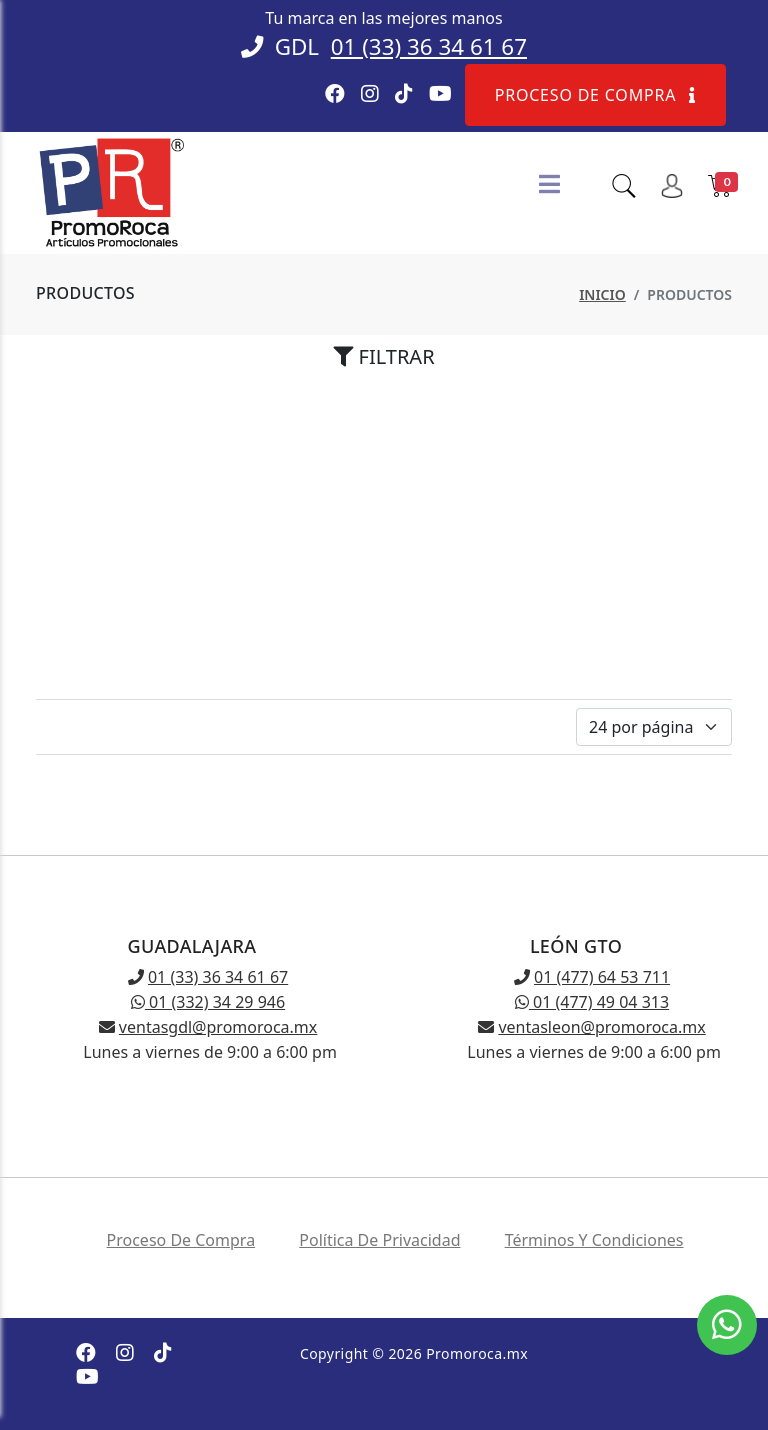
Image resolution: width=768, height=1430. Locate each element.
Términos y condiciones (594, 1240)
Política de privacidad (379, 1240)
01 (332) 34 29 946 (208, 1002)
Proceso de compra (595, 95)
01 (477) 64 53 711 (602, 977)
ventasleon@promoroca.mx (601, 1027)
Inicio (602, 294)
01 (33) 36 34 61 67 (429, 46)
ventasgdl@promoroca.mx (218, 1027)
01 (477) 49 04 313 (592, 1002)
